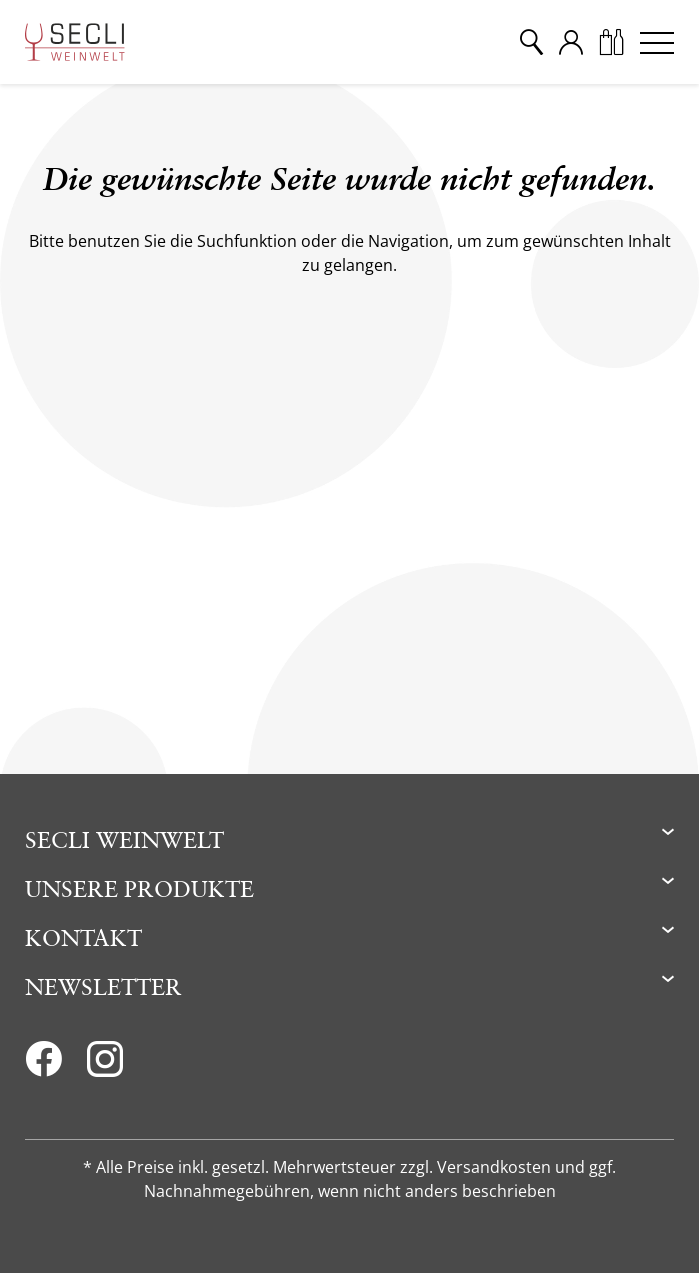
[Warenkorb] (611, 42)
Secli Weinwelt (124, 839)
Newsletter (103, 986)
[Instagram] (105, 1065)
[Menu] (657, 42)
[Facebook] (43, 1065)
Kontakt (83, 937)
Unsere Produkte (139, 888)
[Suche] (531, 42)
